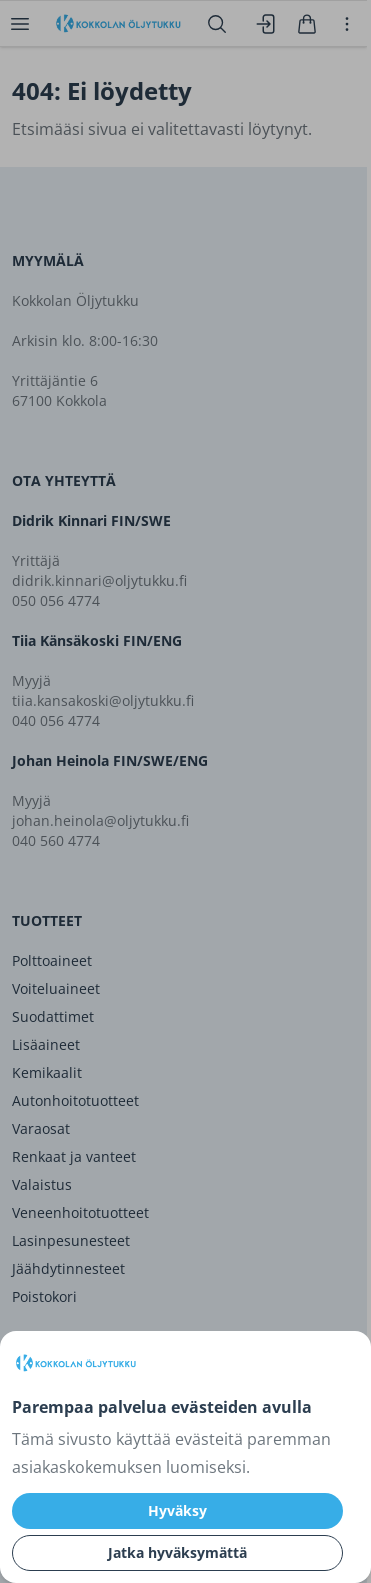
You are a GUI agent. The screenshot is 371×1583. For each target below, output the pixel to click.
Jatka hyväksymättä (177, 1552)
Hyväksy (177, 1510)
